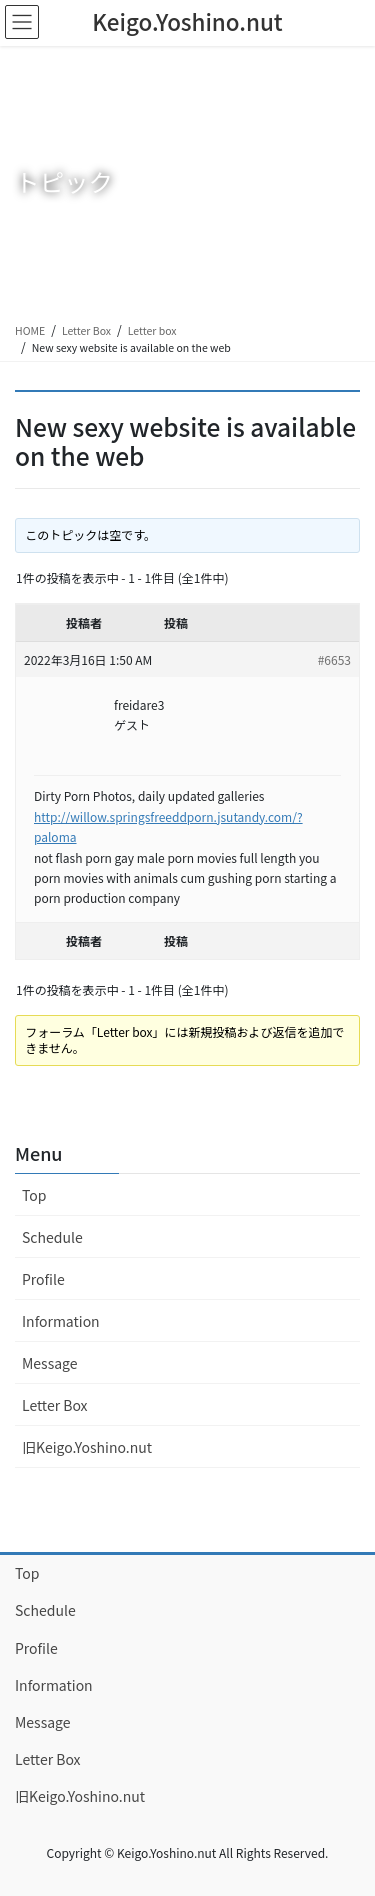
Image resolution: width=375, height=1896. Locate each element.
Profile (43, 1279)
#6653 (334, 659)
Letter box (152, 330)
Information (61, 1321)
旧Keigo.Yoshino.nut (87, 1447)
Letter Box (86, 330)
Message (50, 1363)
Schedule (52, 1237)
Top (34, 1195)
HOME (30, 330)
